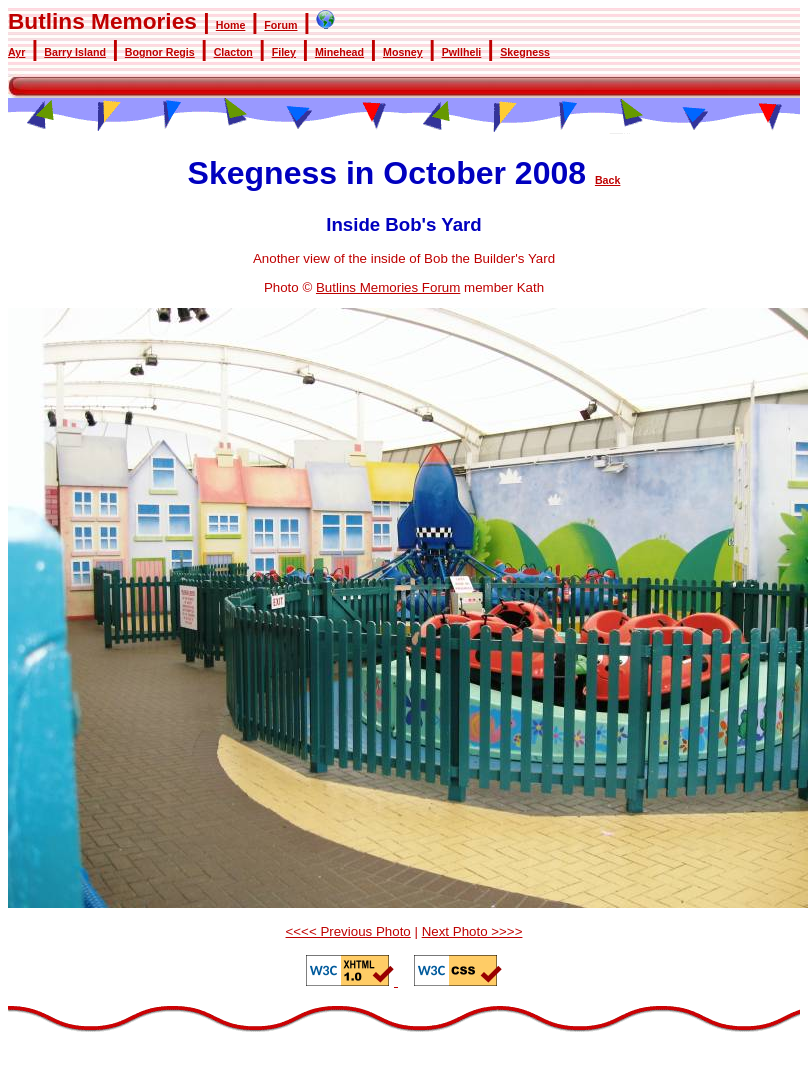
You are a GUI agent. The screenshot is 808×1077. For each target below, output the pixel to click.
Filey (284, 52)
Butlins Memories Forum (388, 287)
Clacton (233, 52)
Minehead (339, 52)
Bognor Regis (160, 52)
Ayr (16, 52)
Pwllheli (462, 52)
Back (607, 180)
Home (231, 25)
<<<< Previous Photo (348, 931)
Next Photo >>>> (472, 931)
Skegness (525, 52)
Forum (280, 25)
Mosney (403, 52)
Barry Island (75, 52)
